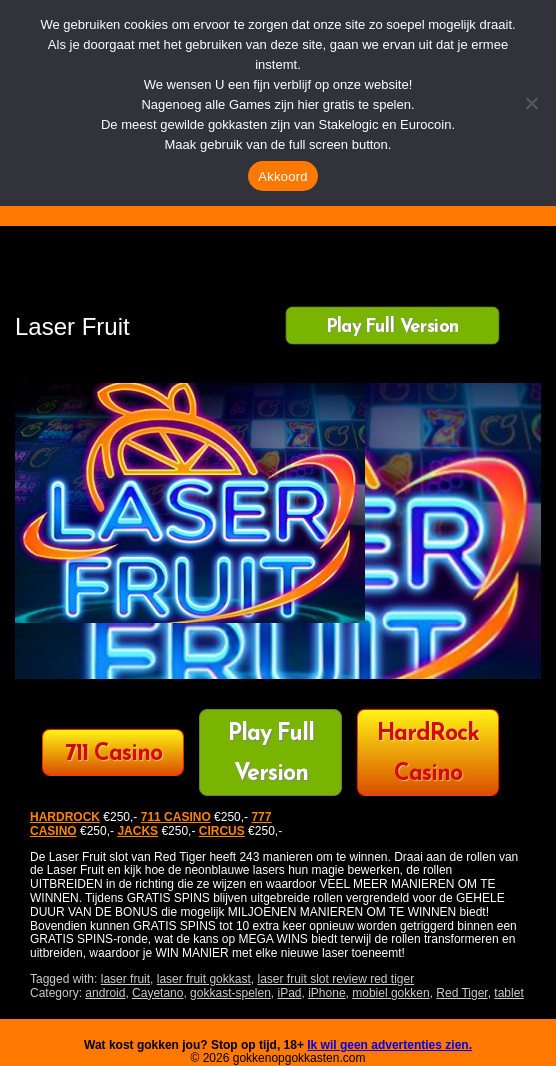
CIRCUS (222, 831)
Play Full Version (392, 327)
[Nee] (531, 103)
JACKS (137, 831)
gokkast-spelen (230, 993)
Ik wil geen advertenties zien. (389, 1045)
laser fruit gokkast (204, 979)
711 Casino (113, 754)
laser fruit (125, 979)
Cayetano (157, 993)
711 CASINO (176, 817)
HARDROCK (65, 817)
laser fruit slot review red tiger (335, 979)
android (105, 993)
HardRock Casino (428, 754)
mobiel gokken (390, 993)
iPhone (326, 993)
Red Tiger (461, 993)
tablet (508, 993)
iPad (290, 993)
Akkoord (282, 176)
